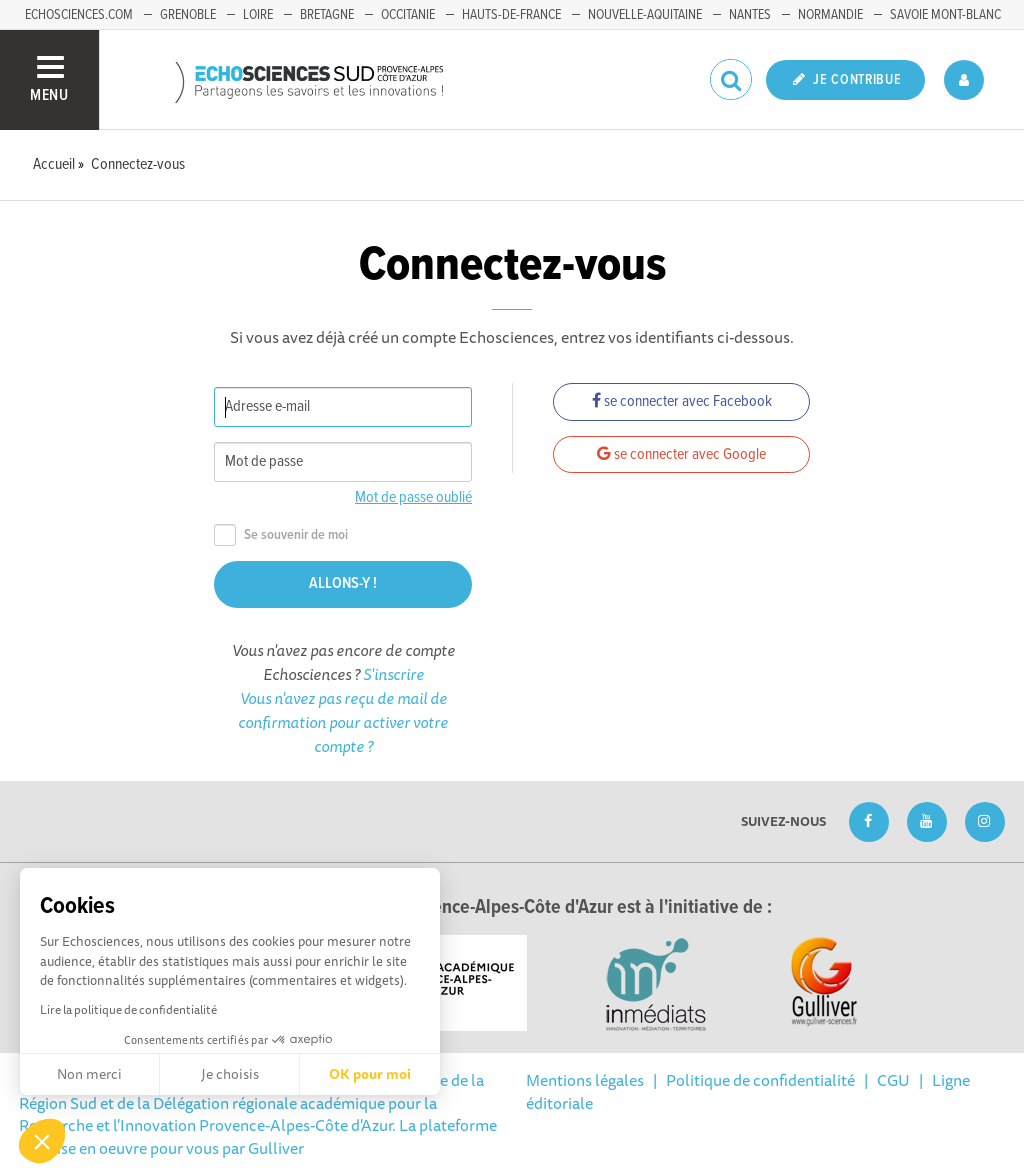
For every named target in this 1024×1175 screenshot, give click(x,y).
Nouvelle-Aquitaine (645, 15)
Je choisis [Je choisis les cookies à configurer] (230, 1074)
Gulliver (276, 1148)
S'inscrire (393, 674)
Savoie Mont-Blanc (945, 15)
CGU (893, 1080)
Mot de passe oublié (413, 497)
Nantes (750, 15)
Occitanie (408, 15)
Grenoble (188, 15)
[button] (42, 1141)
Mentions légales (585, 1080)
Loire (258, 15)
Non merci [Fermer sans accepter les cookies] (89, 1074)
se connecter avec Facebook (682, 401)
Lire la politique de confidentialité (128, 1009)
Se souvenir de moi (281, 535)
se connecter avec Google (681, 454)
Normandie (830, 15)
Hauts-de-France (511, 15)
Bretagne (327, 15)
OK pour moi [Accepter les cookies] (370, 1074)
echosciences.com (79, 15)
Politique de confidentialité (760, 1080)
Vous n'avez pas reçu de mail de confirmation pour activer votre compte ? (343, 722)
